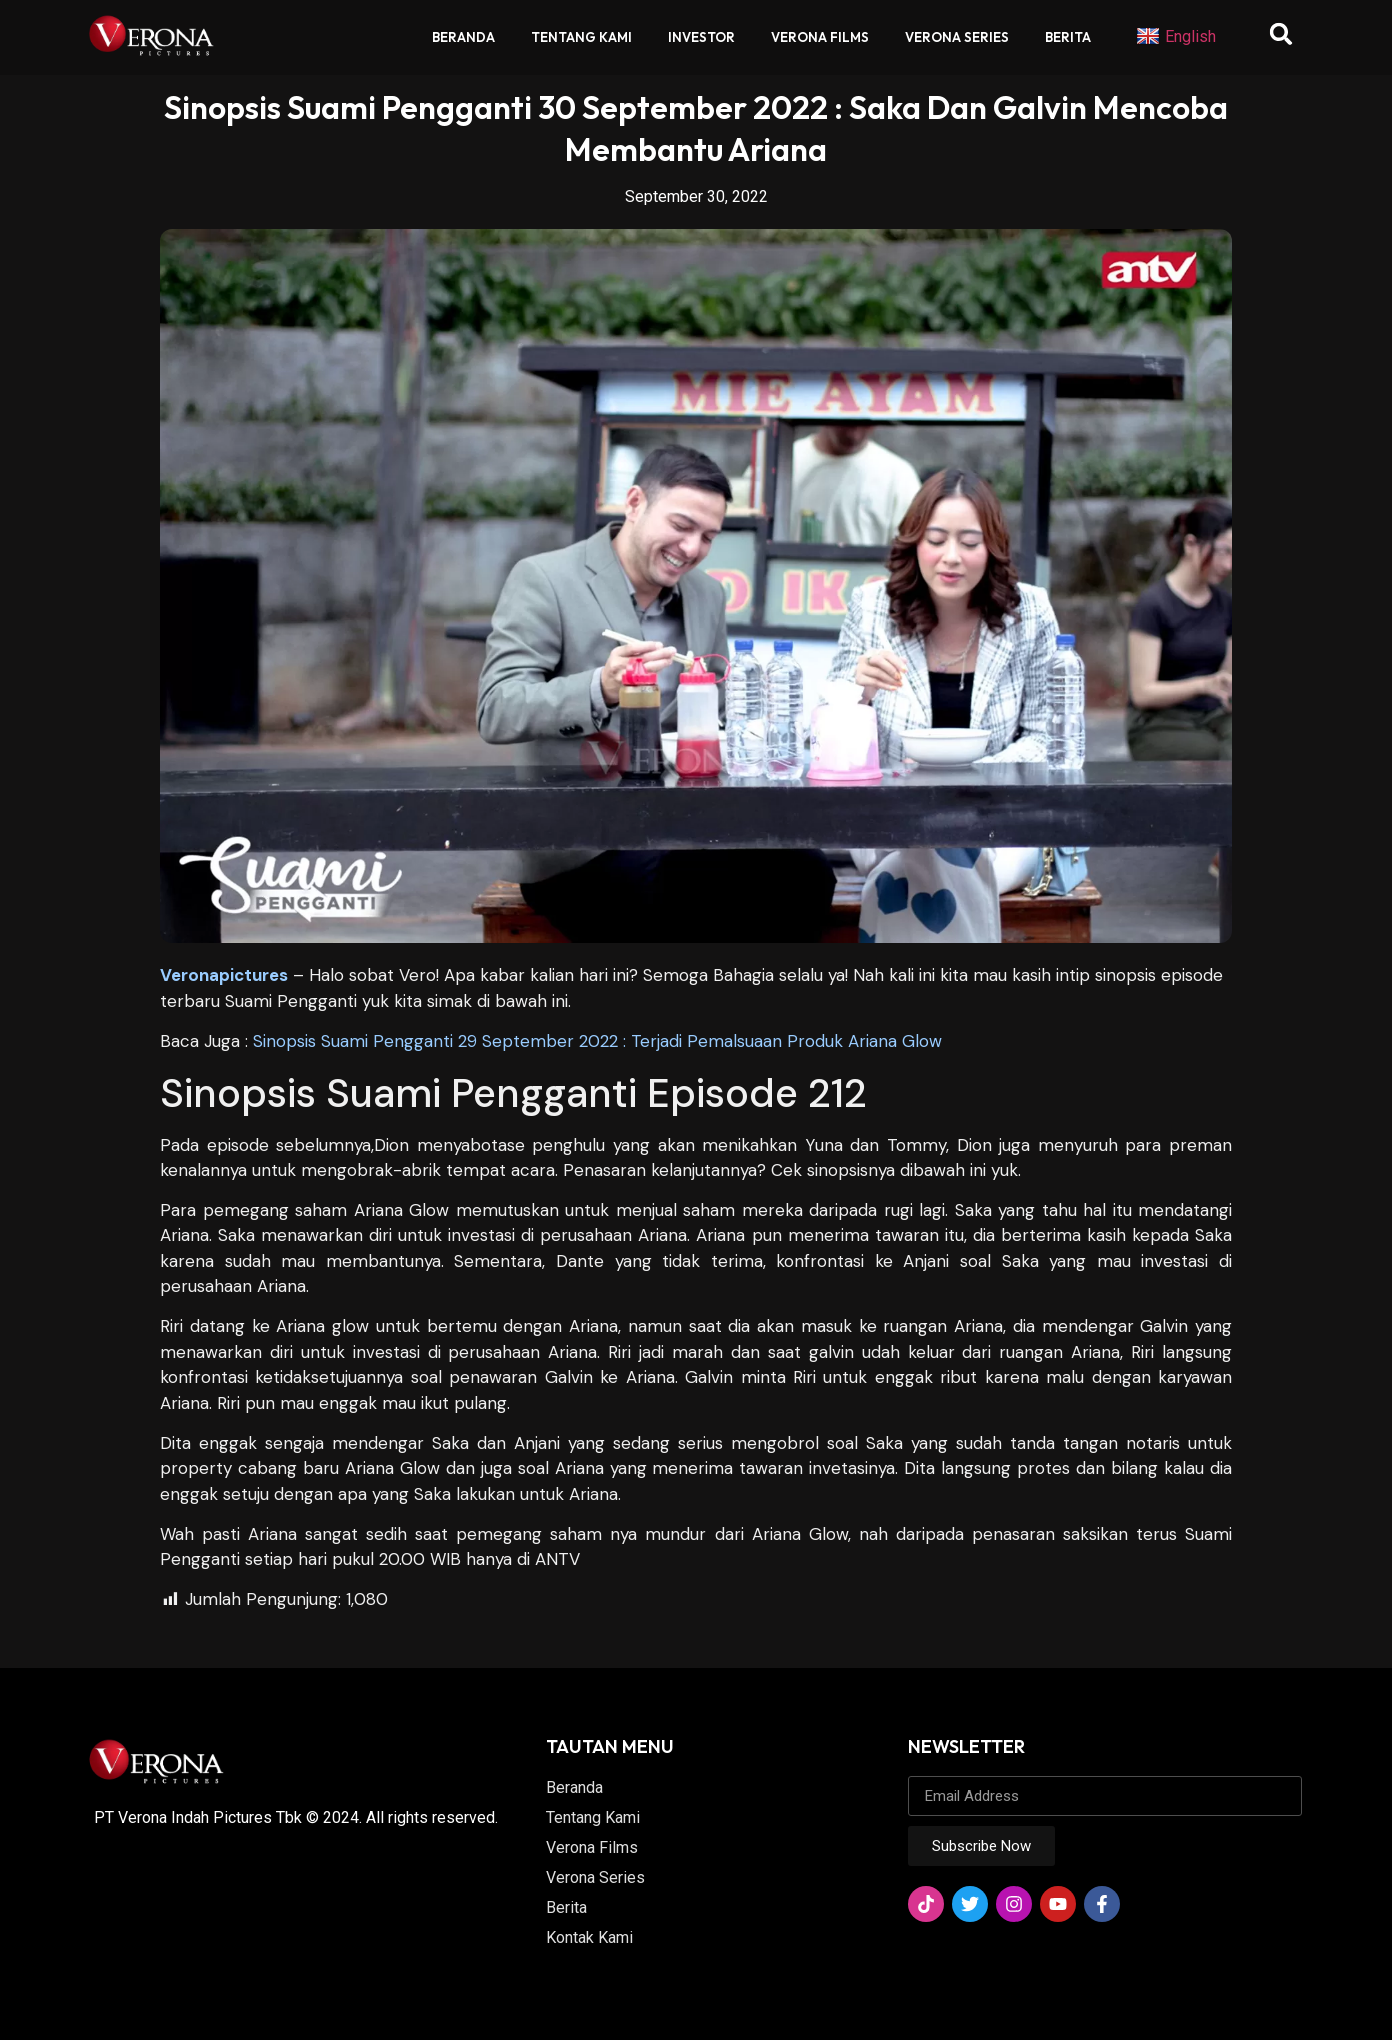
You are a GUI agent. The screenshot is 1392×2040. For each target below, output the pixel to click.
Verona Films (820, 37)
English (1176, 37)
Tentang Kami (581, 37)
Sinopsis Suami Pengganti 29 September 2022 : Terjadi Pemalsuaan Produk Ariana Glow (597, 1041)
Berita (1068, 37)
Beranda (463, 37)
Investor (701, 37)
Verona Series (957, 37)
